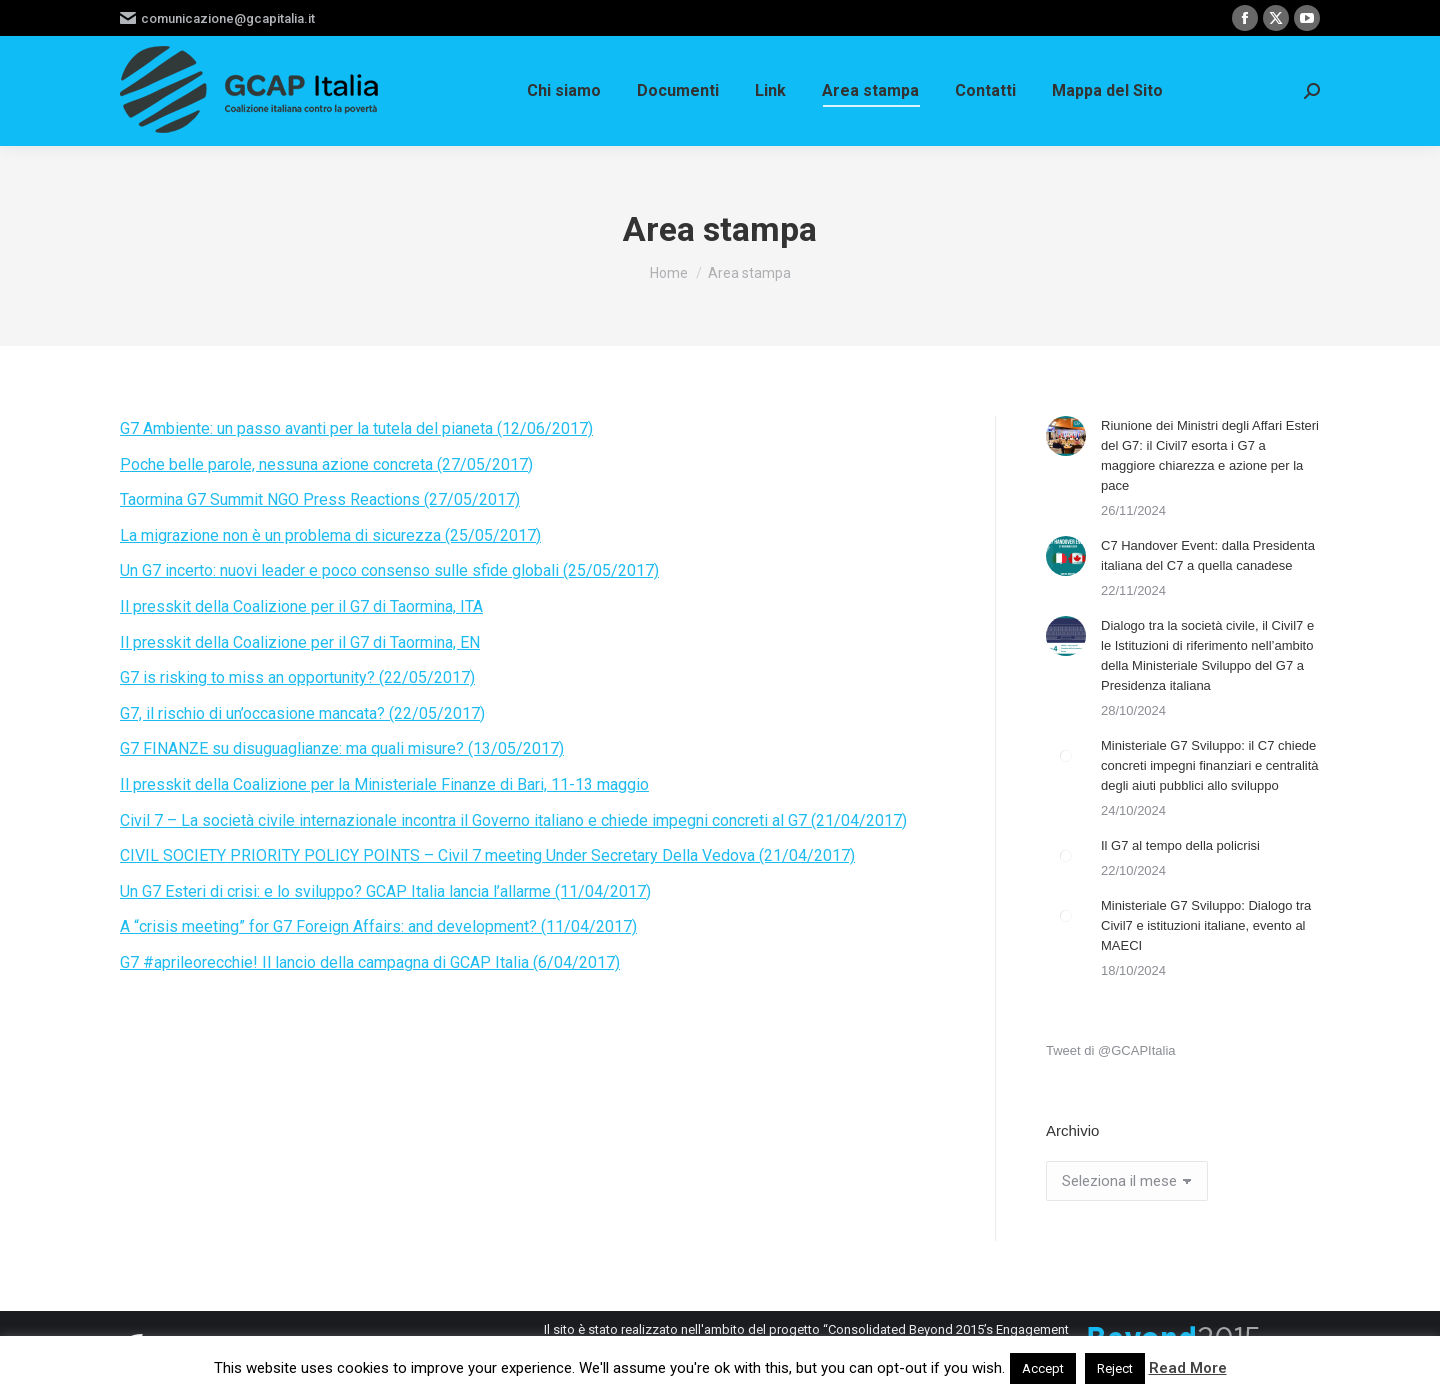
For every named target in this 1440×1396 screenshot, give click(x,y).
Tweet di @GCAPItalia (1111, 1050)
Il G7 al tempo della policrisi (1180, 845)
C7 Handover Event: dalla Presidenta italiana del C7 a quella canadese (1208, 555)
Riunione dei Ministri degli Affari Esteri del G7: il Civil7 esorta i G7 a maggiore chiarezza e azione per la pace (1210, 455)
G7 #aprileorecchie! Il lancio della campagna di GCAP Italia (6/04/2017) (370, 962)
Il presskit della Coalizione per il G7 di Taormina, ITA (301, 606)
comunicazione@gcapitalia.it (217, 18)
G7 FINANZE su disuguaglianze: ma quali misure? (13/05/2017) (342, 748)
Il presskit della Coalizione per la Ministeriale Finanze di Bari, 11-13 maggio (384, 784)
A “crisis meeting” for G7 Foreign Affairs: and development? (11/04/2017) (378, 926)
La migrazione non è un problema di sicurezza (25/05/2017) (330, 535)
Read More (1188, 1368)
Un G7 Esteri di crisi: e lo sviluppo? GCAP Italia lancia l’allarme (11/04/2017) (385, 891)
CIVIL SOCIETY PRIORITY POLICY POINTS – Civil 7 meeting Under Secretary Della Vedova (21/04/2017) (487, 855)
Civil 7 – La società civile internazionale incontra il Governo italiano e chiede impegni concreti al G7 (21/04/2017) (513, 820)
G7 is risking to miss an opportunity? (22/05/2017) (297, 677)
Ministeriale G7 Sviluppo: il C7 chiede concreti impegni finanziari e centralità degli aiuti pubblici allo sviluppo (1210, 765)
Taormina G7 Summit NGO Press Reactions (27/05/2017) (320, 499)
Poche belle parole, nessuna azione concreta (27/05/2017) (326, 464)
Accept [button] (1043, 1368)
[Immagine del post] (1066, 436)
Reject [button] (1115, 1368)
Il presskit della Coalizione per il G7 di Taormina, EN (300, 642)
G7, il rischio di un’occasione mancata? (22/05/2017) (302, 713)
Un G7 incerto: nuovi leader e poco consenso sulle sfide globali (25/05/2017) (389, 570)
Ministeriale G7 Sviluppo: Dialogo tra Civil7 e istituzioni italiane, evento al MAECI (1206, 925)
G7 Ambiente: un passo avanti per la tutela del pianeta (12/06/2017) (356, 428)
